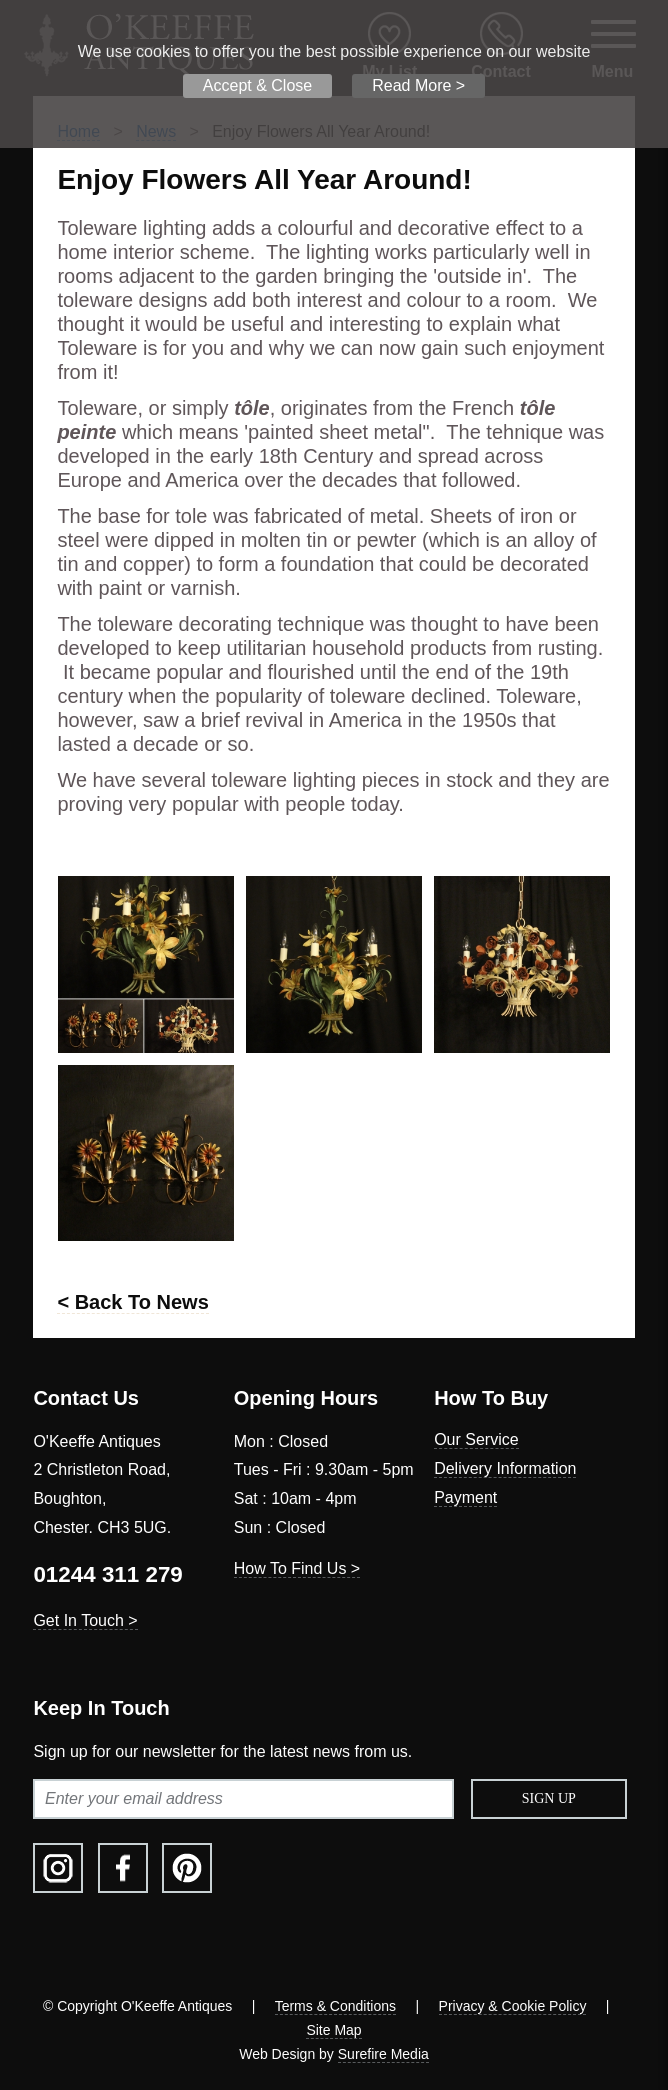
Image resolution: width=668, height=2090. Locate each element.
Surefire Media (383, 2054)
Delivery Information (505, 1468)
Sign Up (549, 1798)
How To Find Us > (297, 1568)
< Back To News (132, 1302)
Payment (465, 1497)
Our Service (476, 1439)
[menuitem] (534, 1440)
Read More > (418, 85)
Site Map (333, 2030)
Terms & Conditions (335, 2006)
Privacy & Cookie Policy (513, 2006)
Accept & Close (257, 85)
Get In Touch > (85, 1620)
